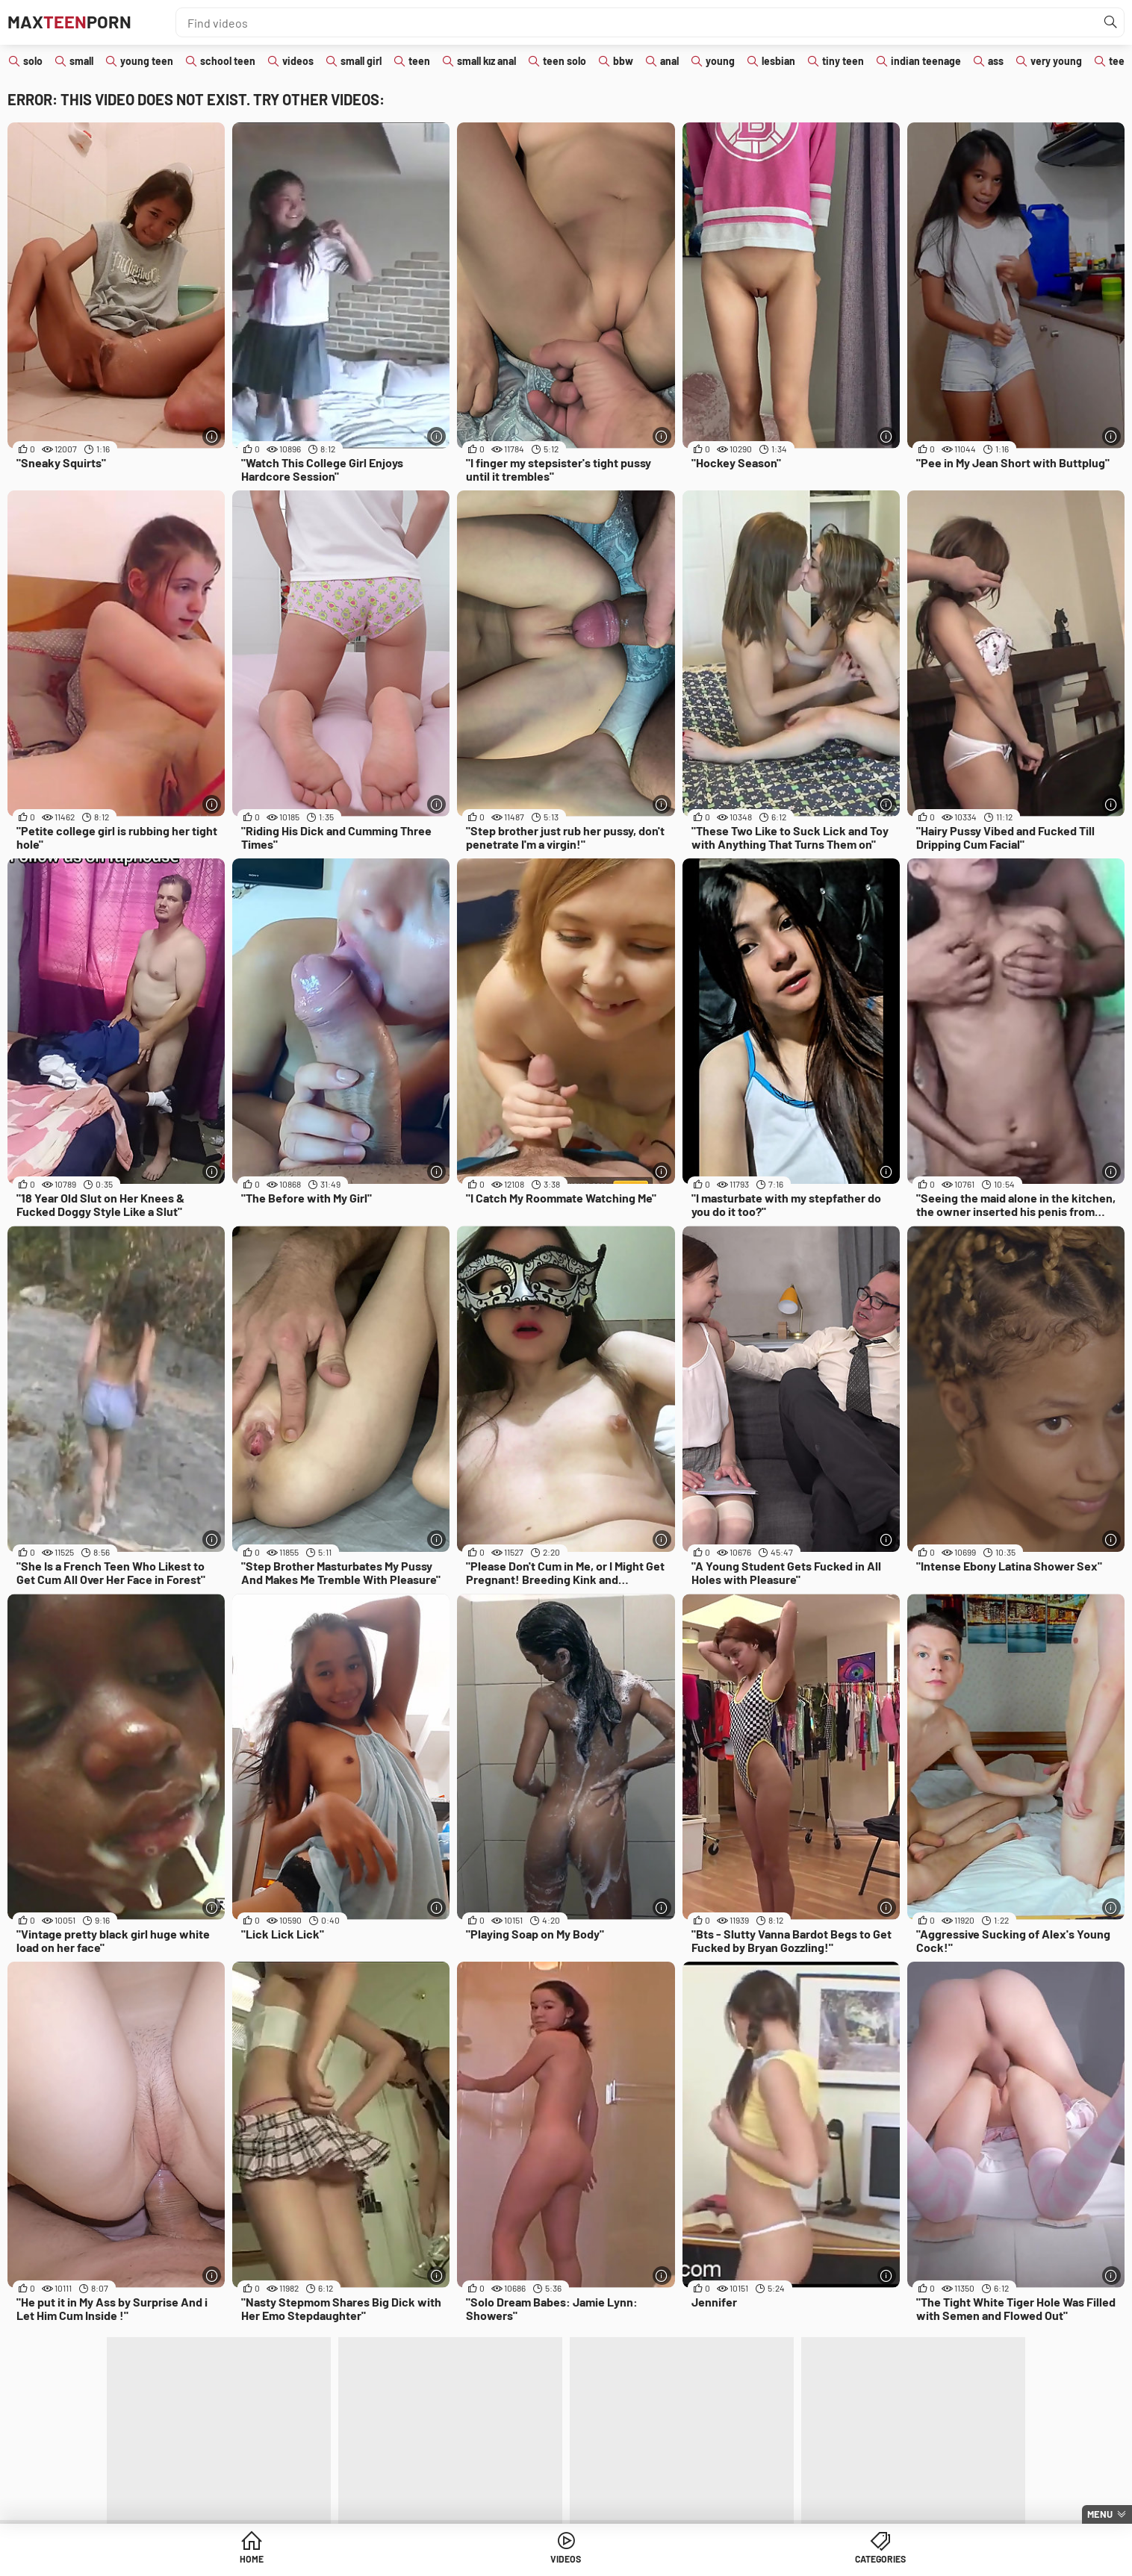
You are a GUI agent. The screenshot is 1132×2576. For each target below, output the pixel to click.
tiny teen (843, 60)
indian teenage (926, 60)
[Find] (1109, 22)
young (720, 60)
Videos (566, 2560)
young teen (146, 60)
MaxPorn (79, 22)
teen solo (564, 60)
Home (451, 2560)
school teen (227, 60)
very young (1056, 60)
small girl (361, 60)
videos (298, 60)
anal (669, 60)
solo (33, 60)
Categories (680, 2560)
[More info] (211, 436)
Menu (1100, 2514)
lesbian (778, 60)
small (81, 60)
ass (996, 60)
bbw (623, 60)
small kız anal (486, 60)
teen (419, 60)
